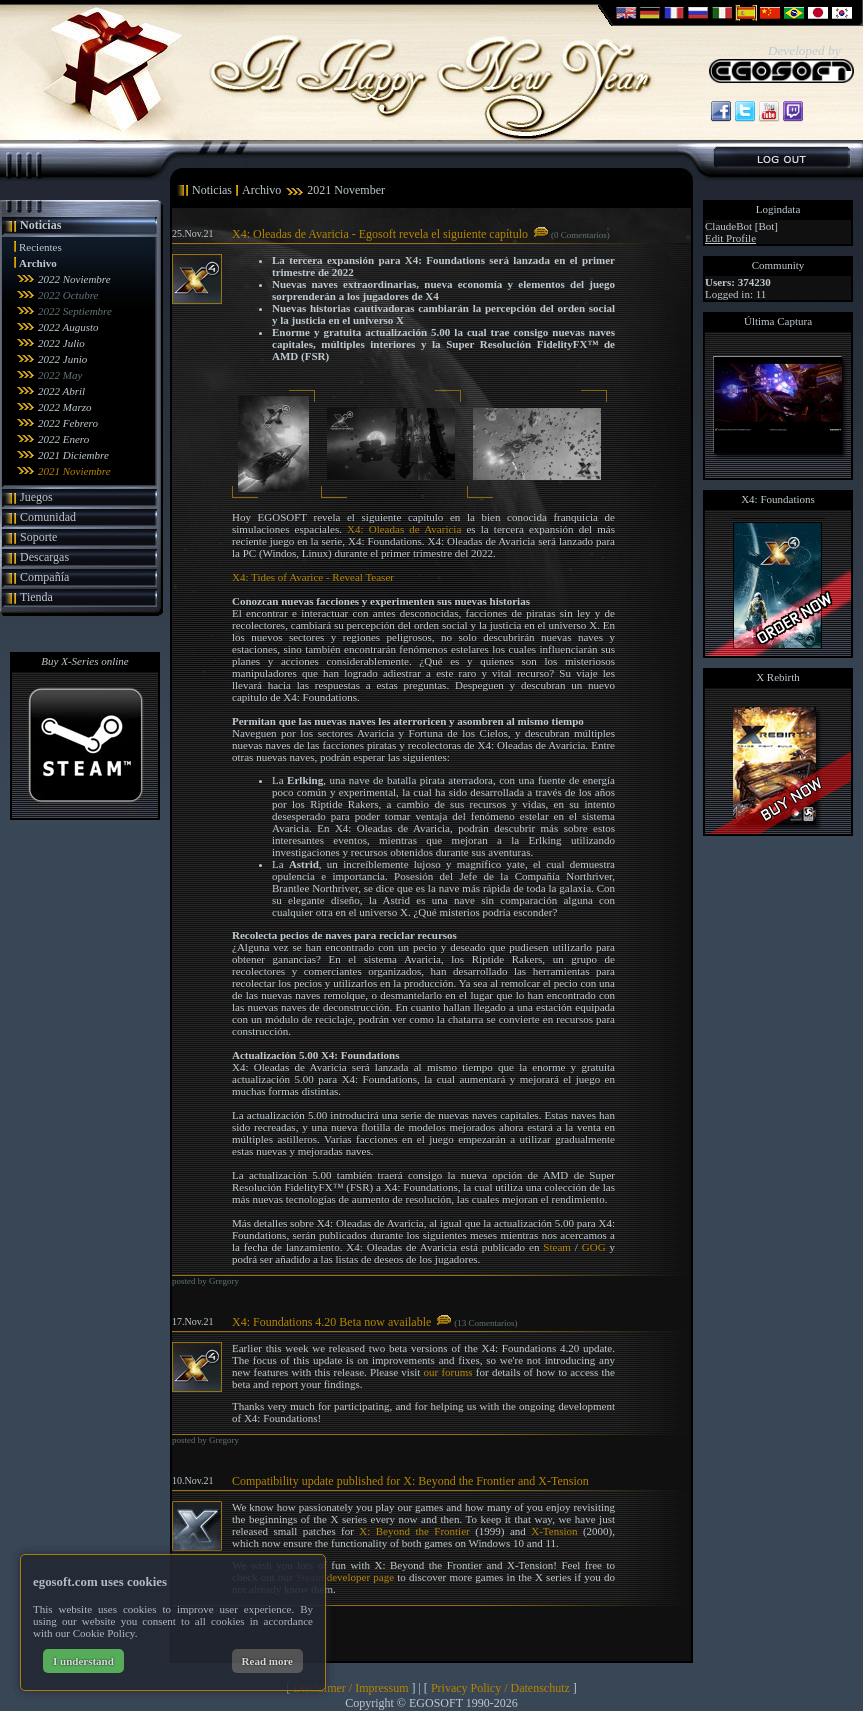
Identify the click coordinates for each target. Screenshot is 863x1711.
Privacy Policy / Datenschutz (500, 1688)
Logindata (778, 209)
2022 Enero (63, 439)
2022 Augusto (68, 327)
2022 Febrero (68, 423)
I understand (83, 1661)
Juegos (36, 497)
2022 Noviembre (74, 279)
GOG (594, 1247)
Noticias (40, 225)
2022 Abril (61, 391)
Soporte (38, 537)
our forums (448, 1372)
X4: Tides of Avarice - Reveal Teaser (313, 577)
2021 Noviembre (74, 471)
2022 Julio (61, 343)
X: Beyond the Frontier (414, 1531)
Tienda (36, 597)
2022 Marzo (64, 407)
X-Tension (554, 1531)
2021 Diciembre (73, 455)
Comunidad (48, 517)
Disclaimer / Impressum (350, 1688)
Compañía (44, 577)
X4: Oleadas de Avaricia (404, 529)
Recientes (40, 247)
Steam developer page (345, 1577)
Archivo (38, 263)
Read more (267, 1661)
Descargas (44, 557)
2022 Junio (62, 359)
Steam (557, 1247)
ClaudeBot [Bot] (741, 226)
